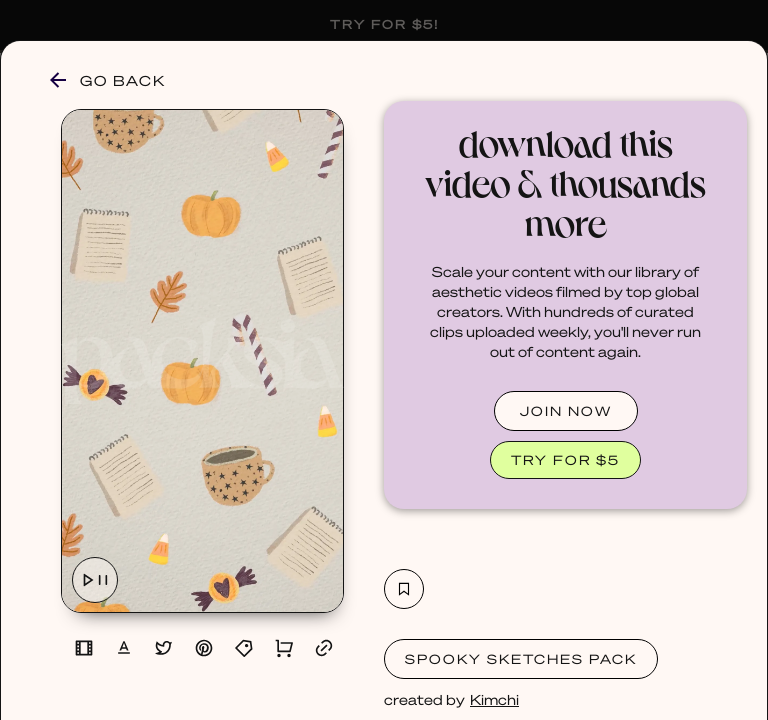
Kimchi (494, 699)
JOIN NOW (566, 410)
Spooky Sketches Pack (521, 658)
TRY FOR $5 (565, 459)
